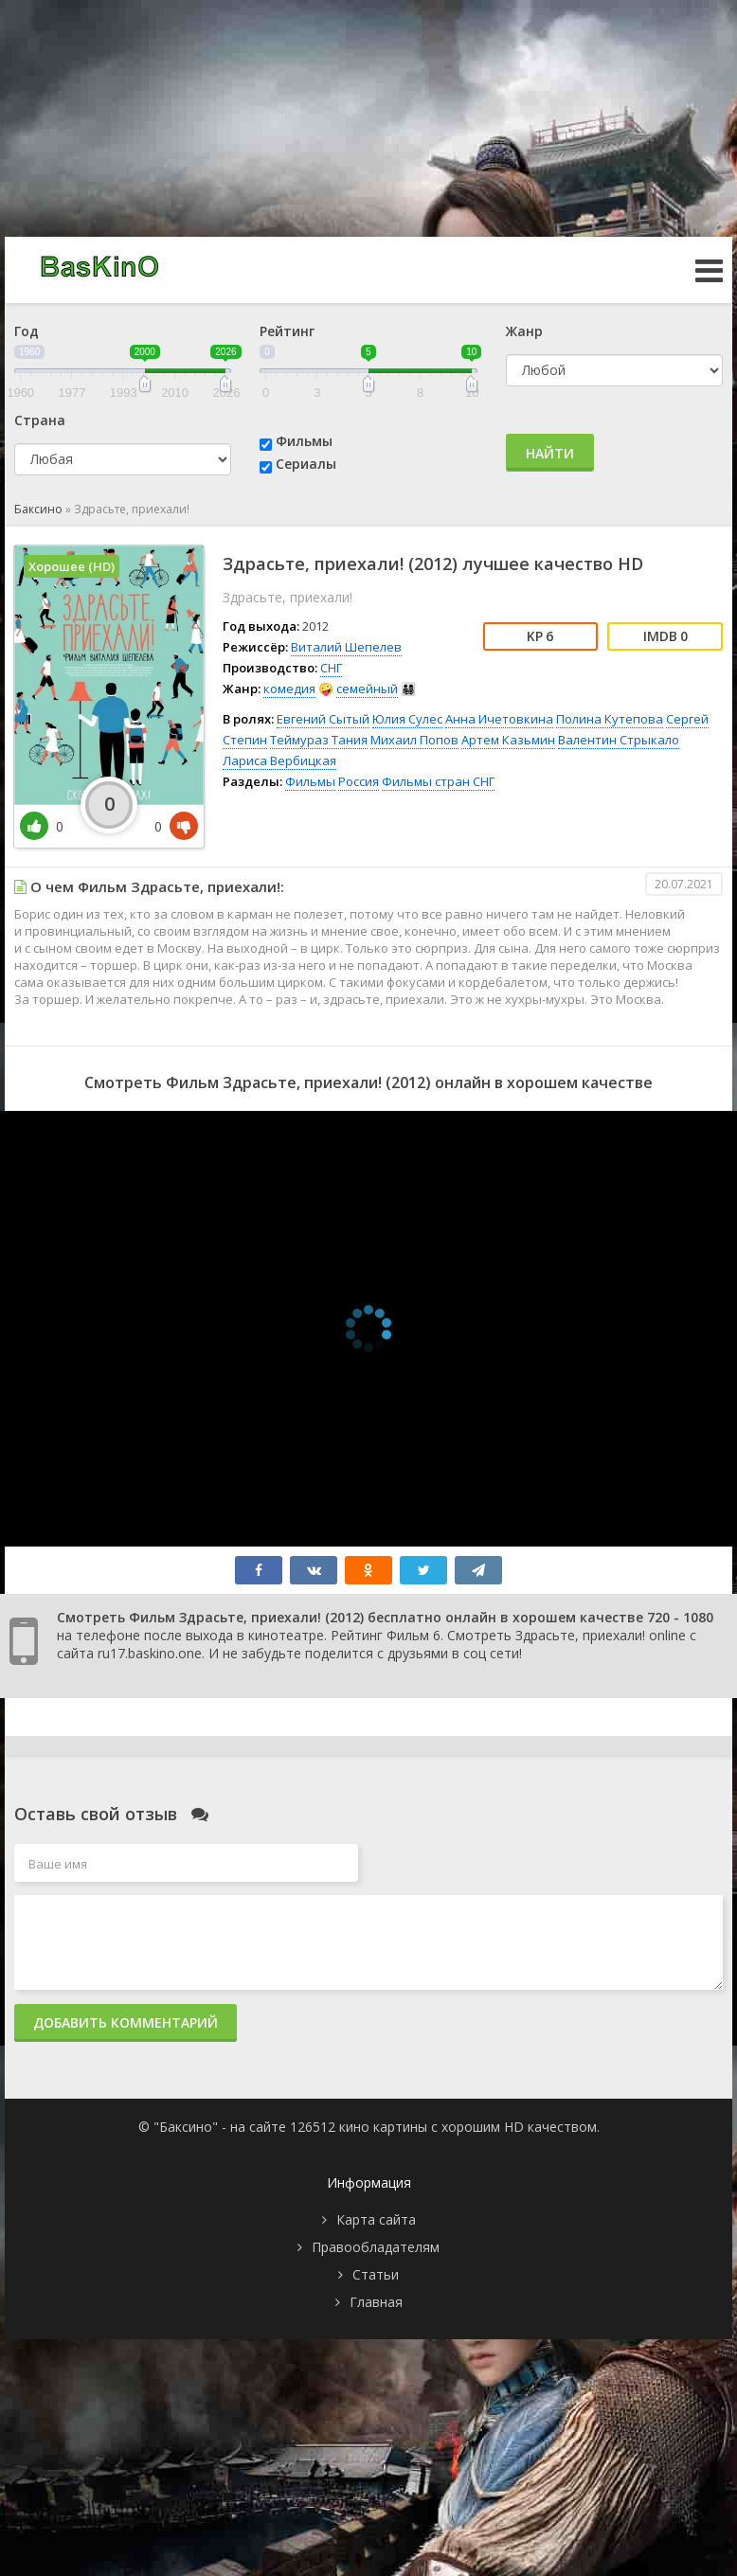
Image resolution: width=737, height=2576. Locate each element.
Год (26, 331)
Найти (550, 453)
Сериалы (306, 464)
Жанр (524, 331)
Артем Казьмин (508, 739)
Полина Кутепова (609, 718)
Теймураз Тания (319, 739)
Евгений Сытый (323, 718)
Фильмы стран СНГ (438, 781)
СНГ (331, 667)
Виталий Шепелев (346, 646)
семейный (367, 688)
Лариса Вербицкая (279, 760)
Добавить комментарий (125, 2022)
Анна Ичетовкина (499, 718)
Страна (39, 420)
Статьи (375, 2274)
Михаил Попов (414, 739)
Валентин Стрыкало (618, 739)
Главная (376, 2302)
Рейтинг (287, 331)
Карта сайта (376, 2219)
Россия (358, 781)
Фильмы (304, 441)
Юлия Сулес (407, 718)
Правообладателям (376, 2247)
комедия (289, 688)
